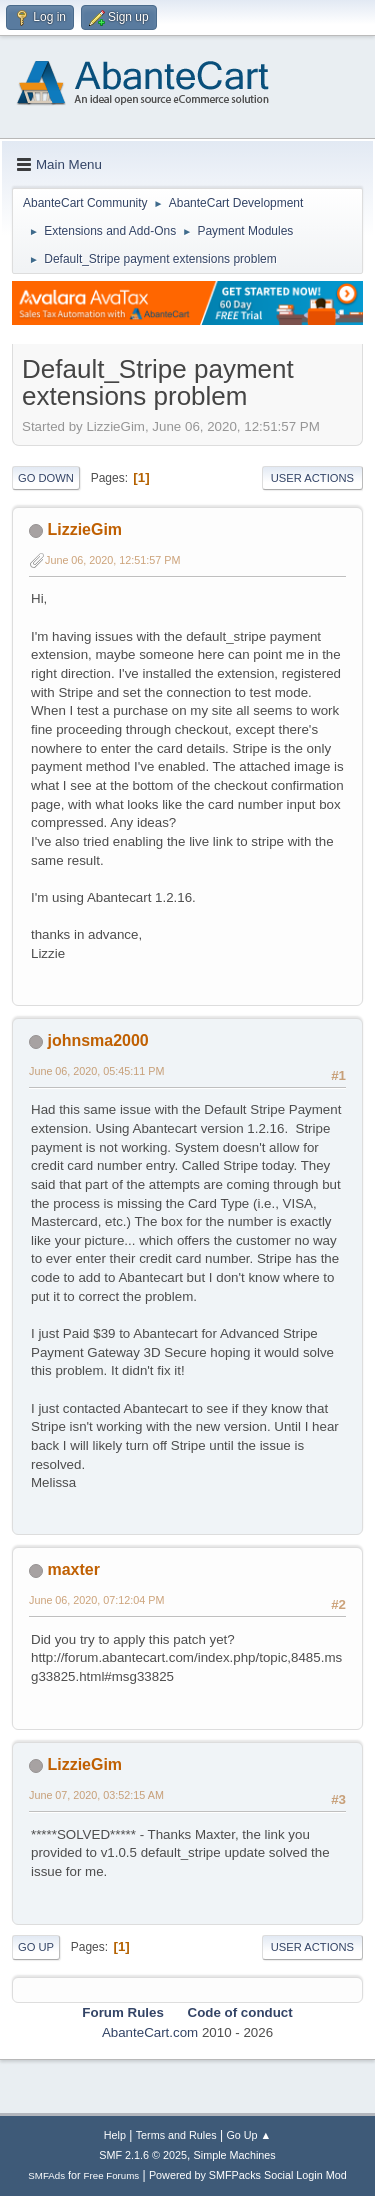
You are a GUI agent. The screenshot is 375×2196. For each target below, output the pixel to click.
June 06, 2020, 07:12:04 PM (96, 1600)
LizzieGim (84, 529)
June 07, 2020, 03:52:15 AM (96, 1795)
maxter (73, 1569)
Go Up (36, 1947)
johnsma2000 (97, 1040)
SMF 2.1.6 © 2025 (143, 2155)
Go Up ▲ (248, 2135)
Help (115, 2135)
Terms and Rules (176, 2135)
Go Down (46, 478)
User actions (312, 478)
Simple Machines (235, 2155)
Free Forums (112, 2175)
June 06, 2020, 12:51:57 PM (112, 560)
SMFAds (46, 2175)
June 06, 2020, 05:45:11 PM (96, 1071)
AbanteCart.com (150, 2032)
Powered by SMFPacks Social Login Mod (248, 2175)
